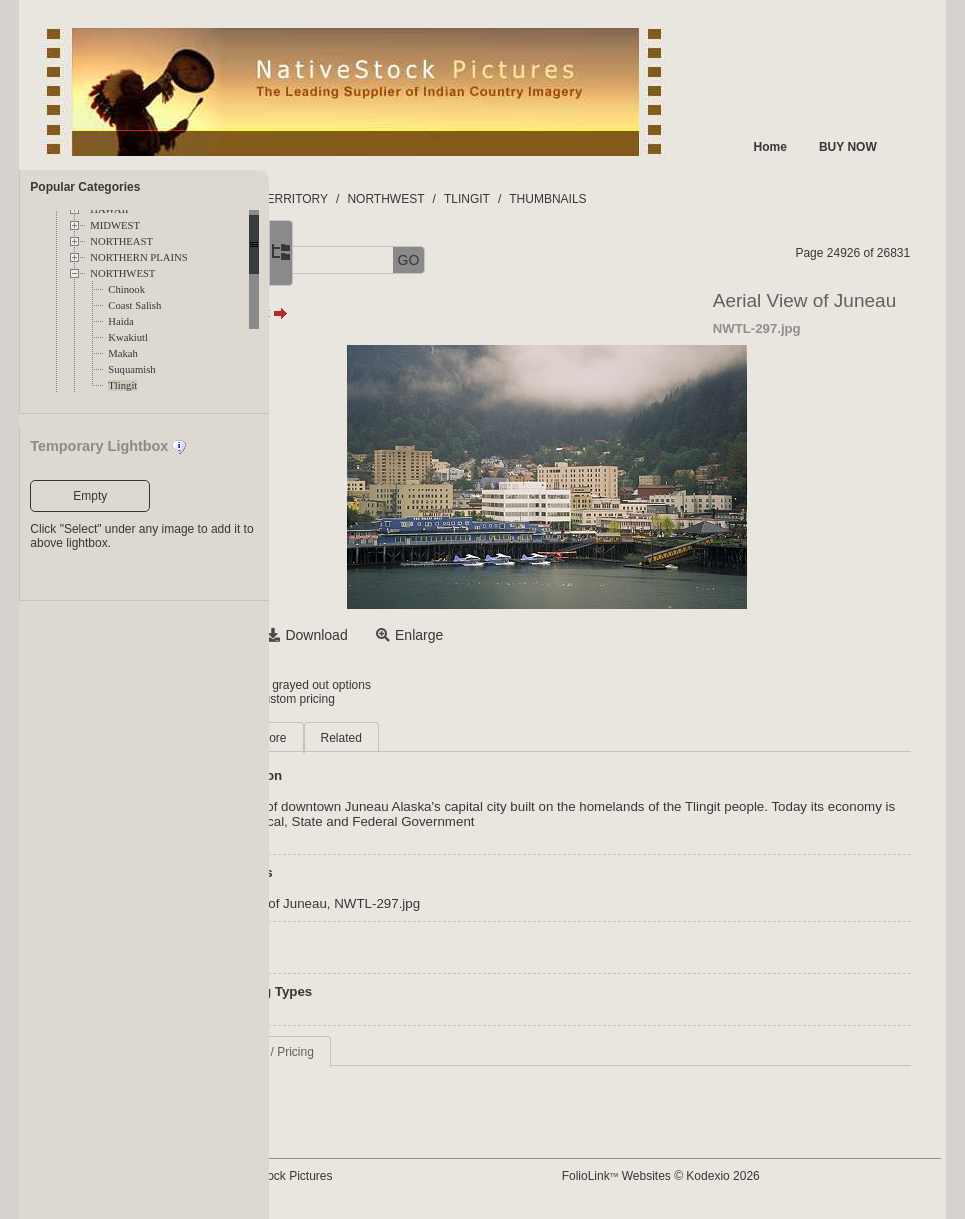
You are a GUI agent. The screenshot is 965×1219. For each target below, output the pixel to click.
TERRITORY (445, 199)
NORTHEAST (121, 241)
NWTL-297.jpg (529, 903)
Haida (120, 321)
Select (370, 635)
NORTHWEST (122, 273)
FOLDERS (363, 199)
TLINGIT (619, 199)
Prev (365, 313)
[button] (339, 260)
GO (561, 260)
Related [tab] (493, 738)
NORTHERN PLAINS (138, 257)
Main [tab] (364, 738)
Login (350, 685)
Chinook (126, 289)
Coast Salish (134, 305)
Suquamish (131, 369)
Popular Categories (85, 187)
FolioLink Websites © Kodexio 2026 (732, 1176)
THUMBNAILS (699, 199)
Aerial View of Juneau (414, 903)
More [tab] (424, 738)
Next (418, 313)
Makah (123, 353)
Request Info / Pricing (408, 1052)
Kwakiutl (128, 337)
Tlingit (122, 385)
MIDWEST (115, 225)
